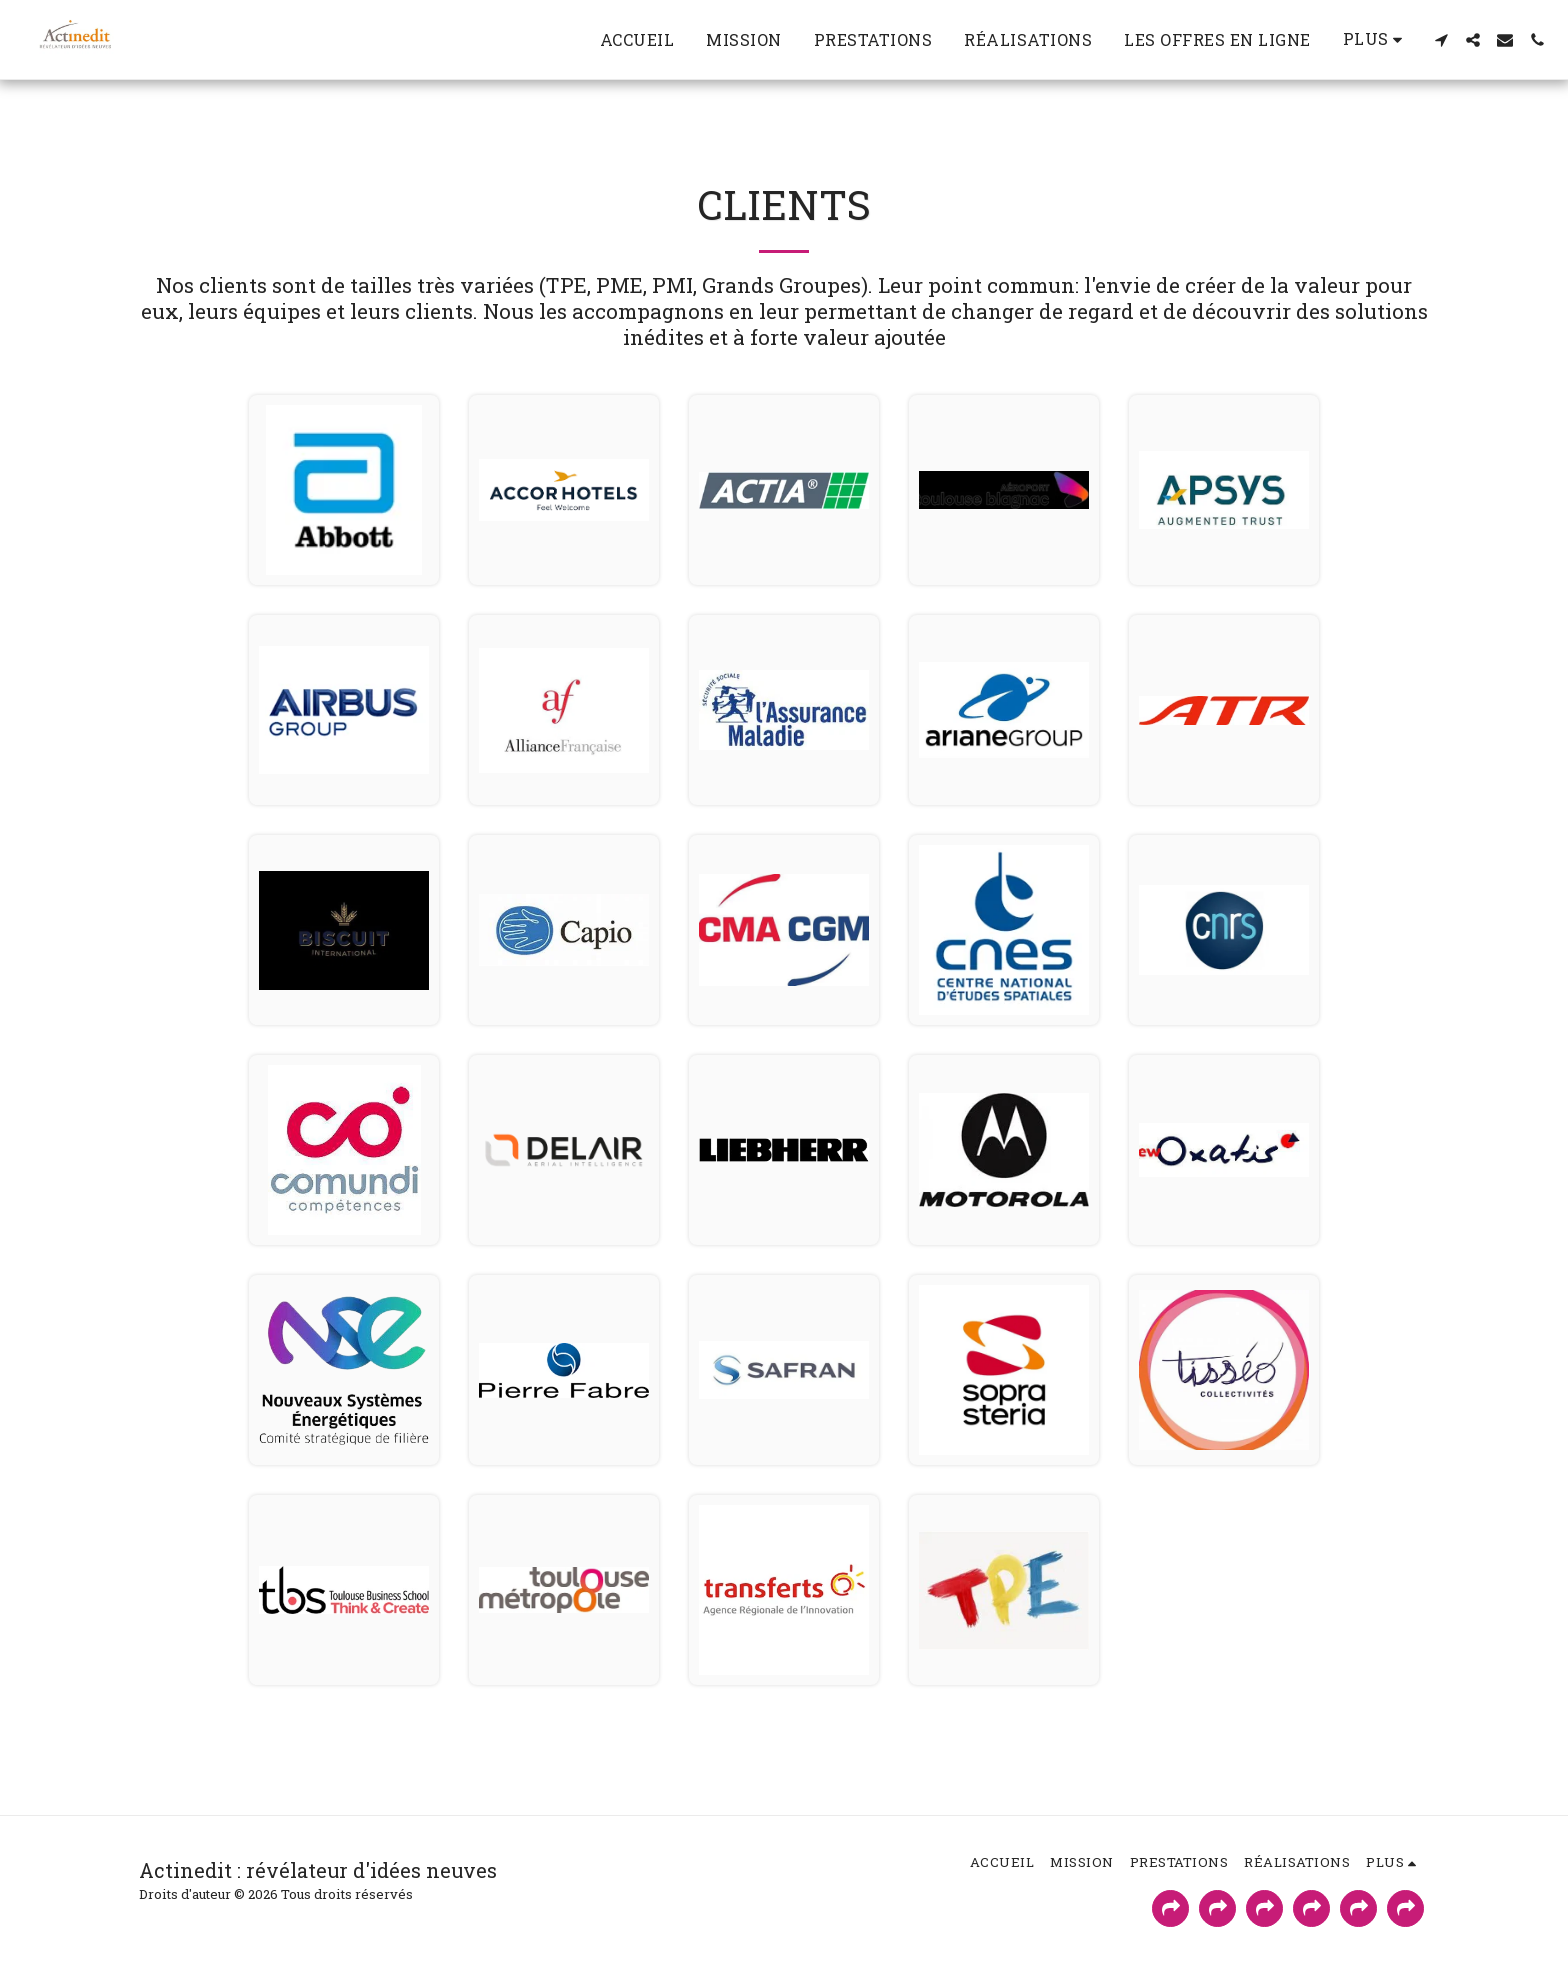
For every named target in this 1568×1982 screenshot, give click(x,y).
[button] (1441, 40)
